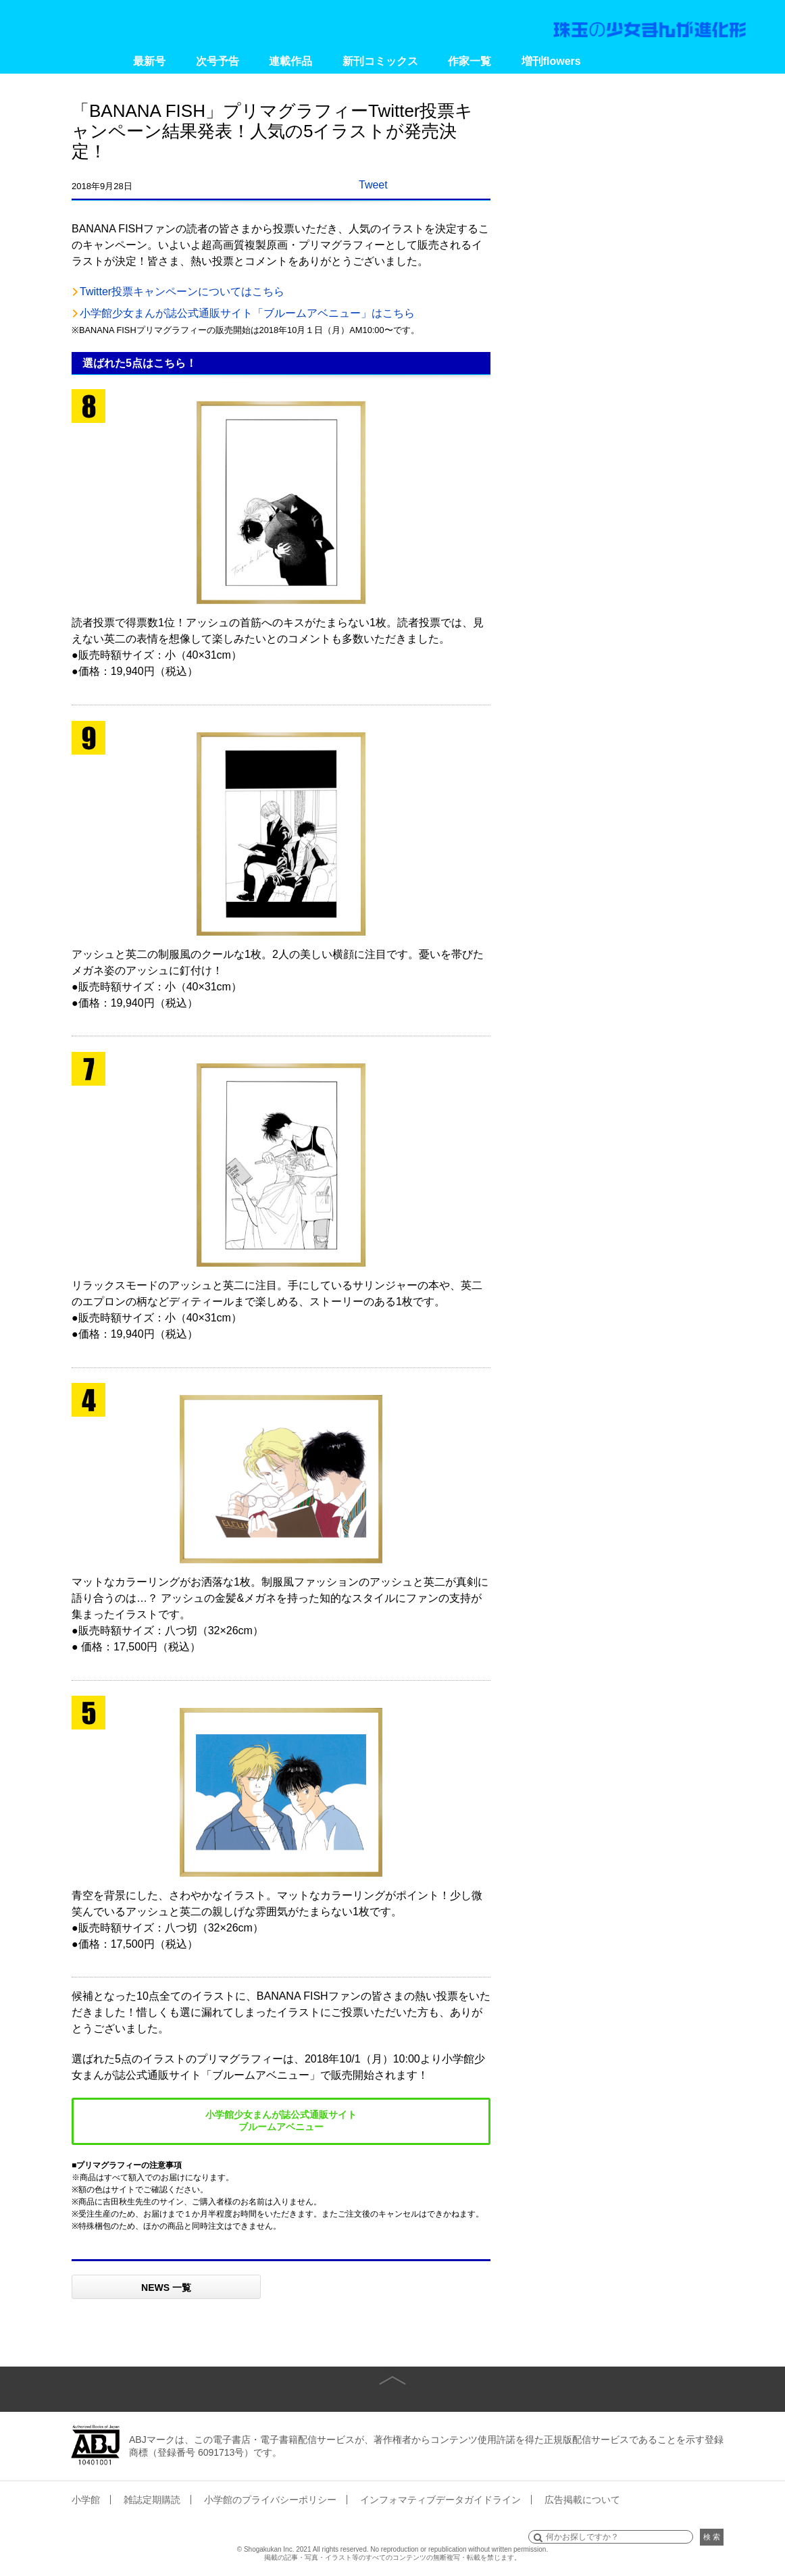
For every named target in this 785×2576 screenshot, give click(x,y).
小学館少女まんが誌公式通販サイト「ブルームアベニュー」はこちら (247, 313)
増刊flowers (551, 61)
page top (392, 2370)
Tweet (373, 185)
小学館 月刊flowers (96, 23)
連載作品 (290, 61)
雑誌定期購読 (152, 2499)
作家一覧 (469, 61)
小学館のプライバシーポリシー (270, 2499)
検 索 (711, 2537)
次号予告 (217, 61)
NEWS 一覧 (166, 2287)
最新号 (149, 61)
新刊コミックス (380, 61)
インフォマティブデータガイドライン (440, 2499)
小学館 (86, 2499)
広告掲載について (582, 2499)
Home (94, 61)
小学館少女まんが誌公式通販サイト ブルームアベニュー (281, 2120)
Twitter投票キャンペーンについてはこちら (182, 291)
